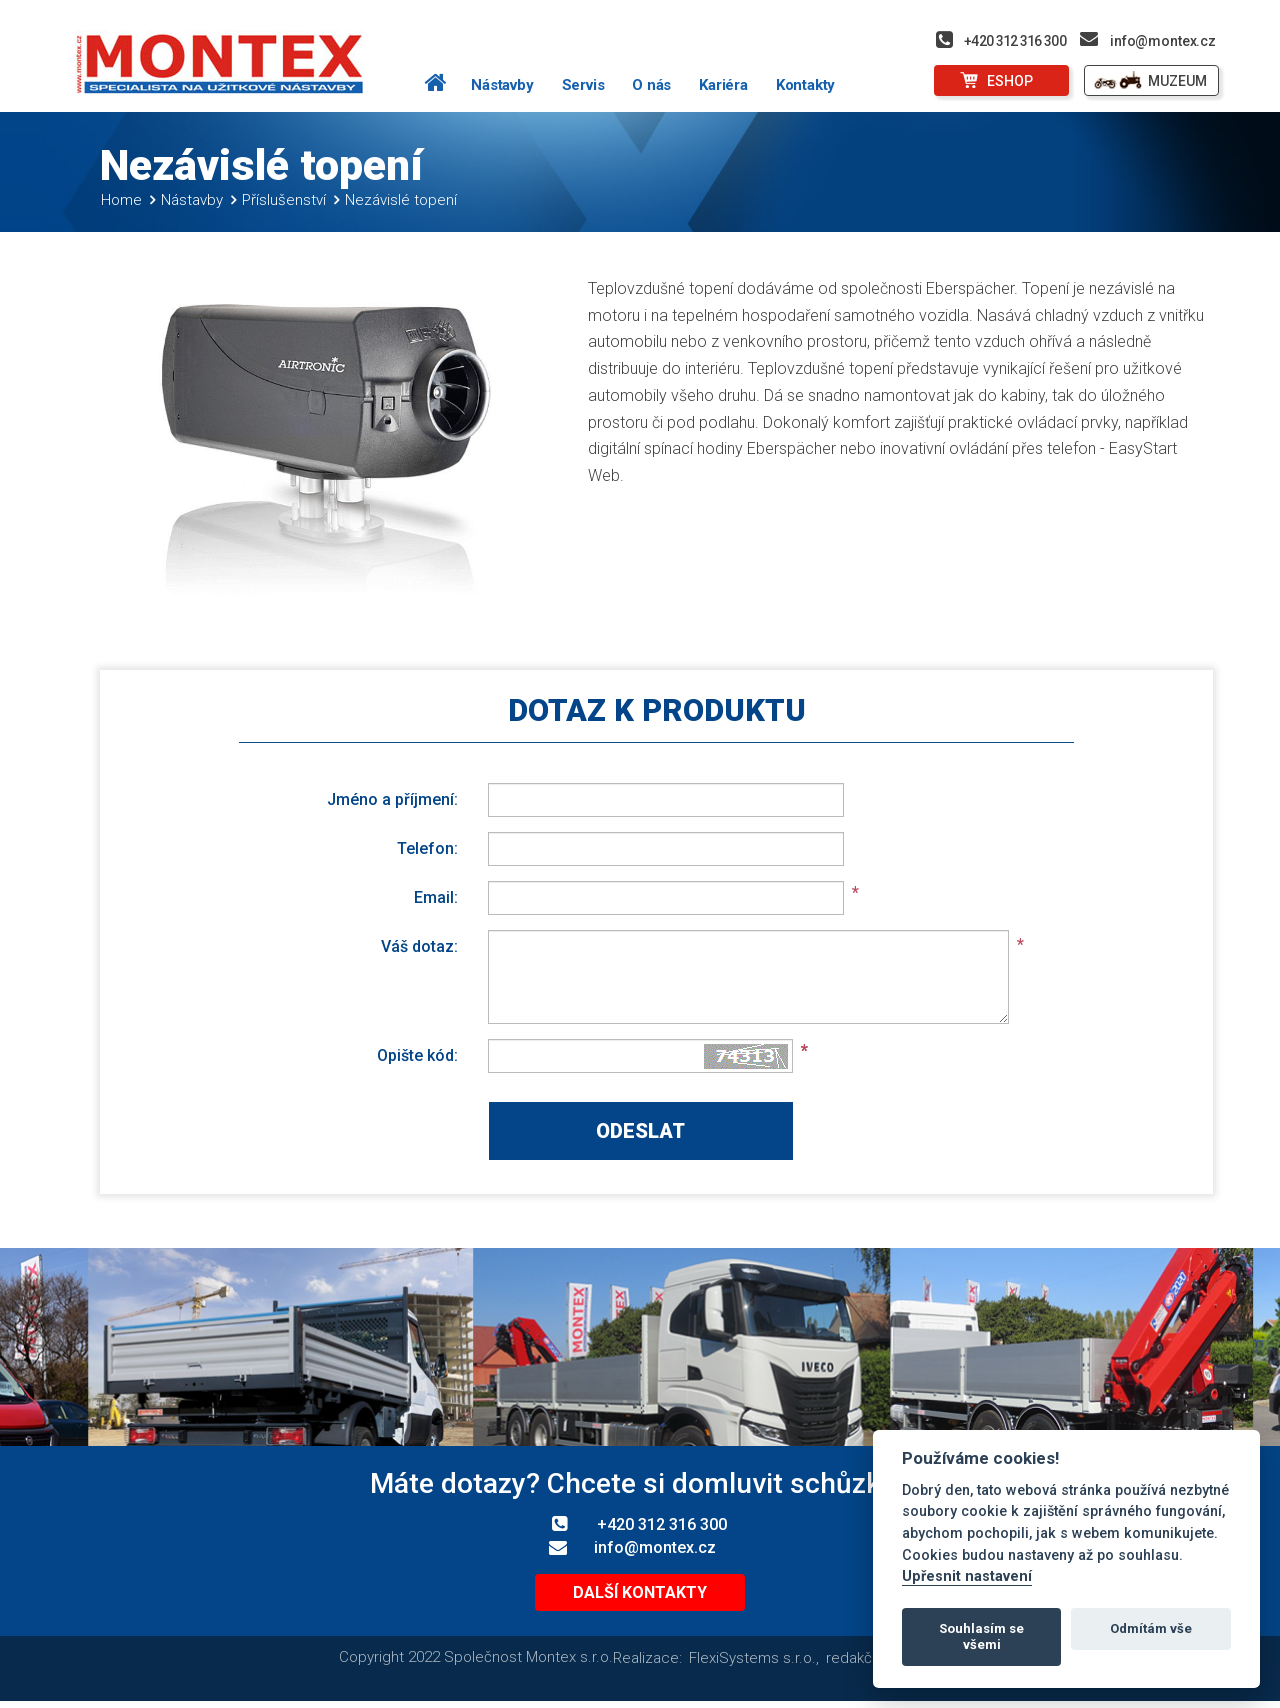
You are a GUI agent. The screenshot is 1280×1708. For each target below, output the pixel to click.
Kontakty (805, 85)
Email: (436, 897)
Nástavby (502, 85)
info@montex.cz (1163, 41)
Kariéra (723, 85)
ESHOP (1010, 81)
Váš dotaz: (419, 946)
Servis (583, 85)
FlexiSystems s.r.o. (752, 1658)
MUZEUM (1177, 81)
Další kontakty (640, 1592)
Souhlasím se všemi (981, 1636)
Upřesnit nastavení (967, 1576)
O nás (651, 85)
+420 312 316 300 (1015, 41)
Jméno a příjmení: (392, 799)
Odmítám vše (1151, 1628)
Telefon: (427, 848)
